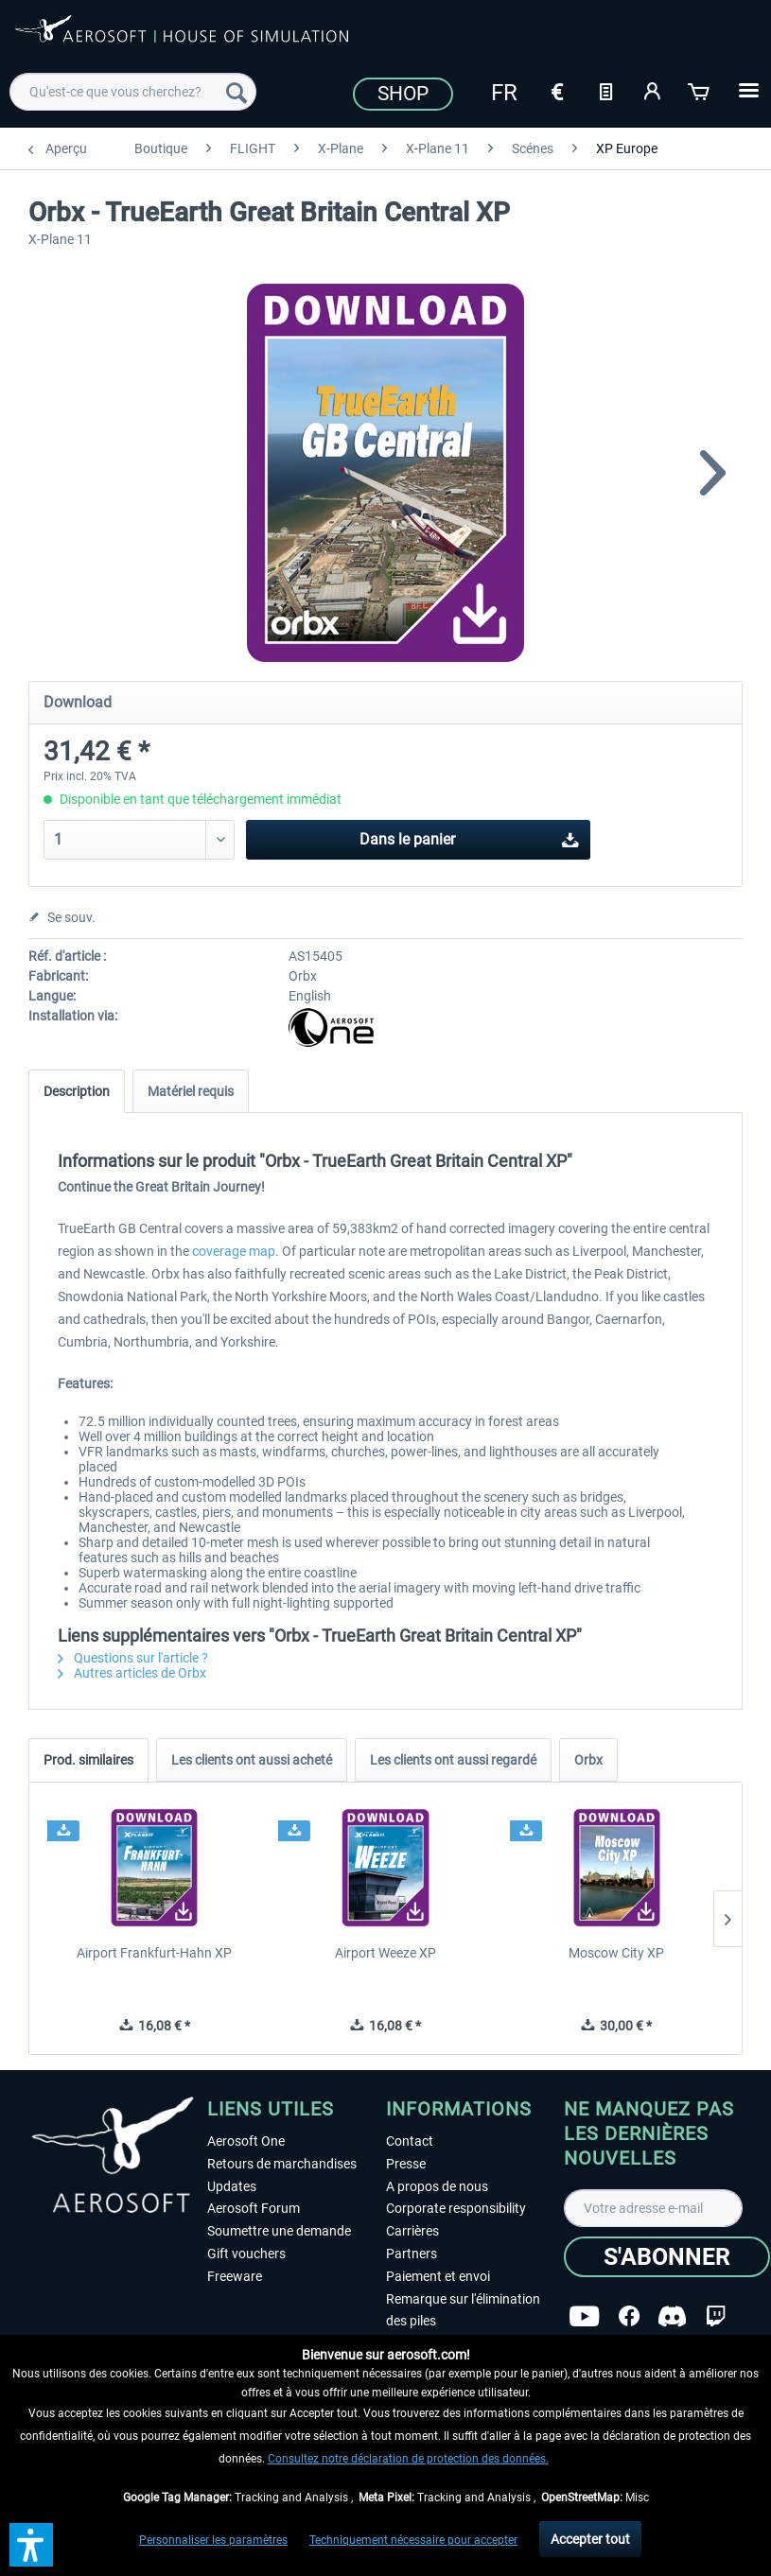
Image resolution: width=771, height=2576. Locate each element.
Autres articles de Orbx (132, 1672)
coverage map (233, 1251)
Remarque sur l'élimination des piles (463, 2310)
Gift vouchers (246, 2253)
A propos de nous (437, 2186)
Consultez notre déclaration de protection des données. (408, 2458)
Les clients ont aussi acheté (251, 1759)
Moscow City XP (616, 1952)
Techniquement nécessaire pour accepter (413, 2540)
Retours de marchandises (282, 2163)
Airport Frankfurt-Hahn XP (154, 1952)
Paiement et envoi (438, 2276)
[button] (31, 2545)
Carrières (412, 2230)
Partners (411, 2253)
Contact (409, 2141)
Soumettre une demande (279, 2230)
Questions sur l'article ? (133, 1657)
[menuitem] (132, 92)
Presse (406, 2163)
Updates (231, 2186)
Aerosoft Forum (253, 2208)
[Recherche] (236, 92)
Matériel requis (191, 1091)
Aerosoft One (246, 2141)
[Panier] (700, 90)
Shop (403, 93)
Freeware (234, 2276)
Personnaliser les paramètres (213, 2540)
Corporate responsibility (456, 2208)
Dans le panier (469, 836)
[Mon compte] (653, 90)
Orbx (588, 1759)
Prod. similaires (88, 1759)
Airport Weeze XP (385, 1952)
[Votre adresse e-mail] (653, 2208)
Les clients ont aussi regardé (453, 1759)
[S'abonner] (667, 2257)
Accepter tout (590, 2539)
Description (77, 1091)
